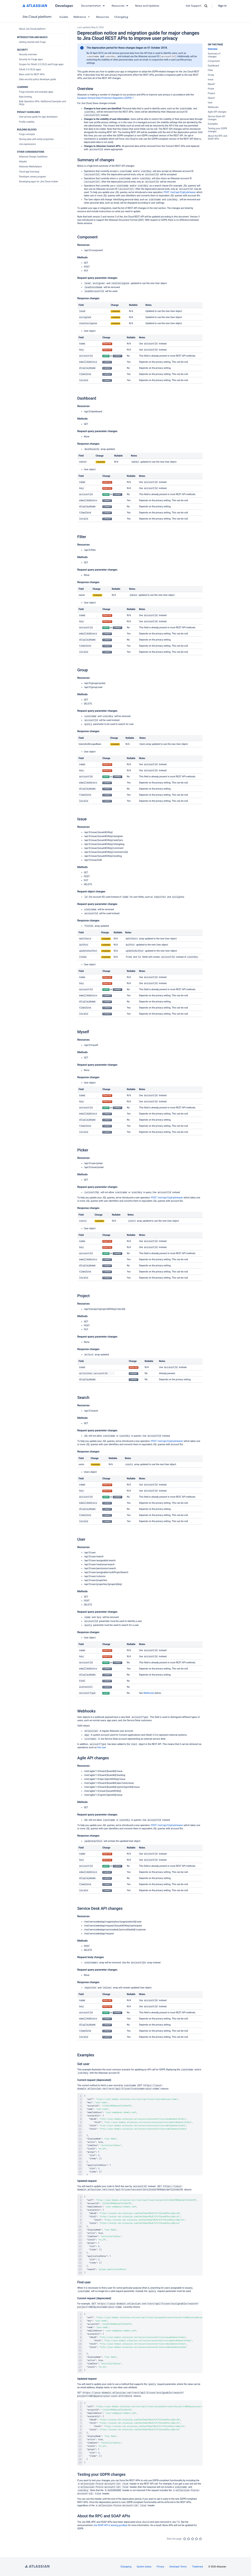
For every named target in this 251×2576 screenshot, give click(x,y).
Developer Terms (178, 2566)
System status (144, 2566)
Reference (82, 16)
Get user (101, 1747)
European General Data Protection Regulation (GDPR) (105, 98)
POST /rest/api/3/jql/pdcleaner (180, 192)
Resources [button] (121, 5)
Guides (63, 16)
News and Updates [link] (147, 5)
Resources (102, 16)
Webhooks (148, 1693)
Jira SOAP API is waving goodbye (110, 2525)
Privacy (160, 2566)
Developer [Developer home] (64, 5)
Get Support (193, 5)
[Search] (206, 6)
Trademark (197, 2566)
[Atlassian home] (34, 5)
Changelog (121, 16)
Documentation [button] (93, 5)
